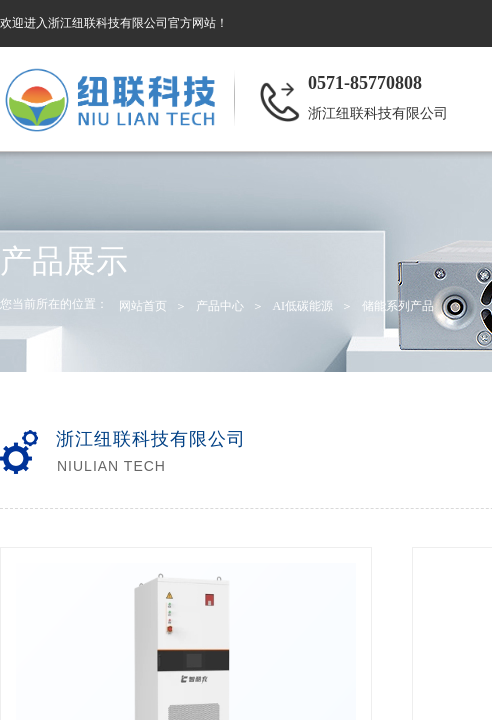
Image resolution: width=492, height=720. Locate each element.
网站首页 (143, 306)
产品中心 (220, 306)
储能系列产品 (398, 306)
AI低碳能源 (302, 306)
